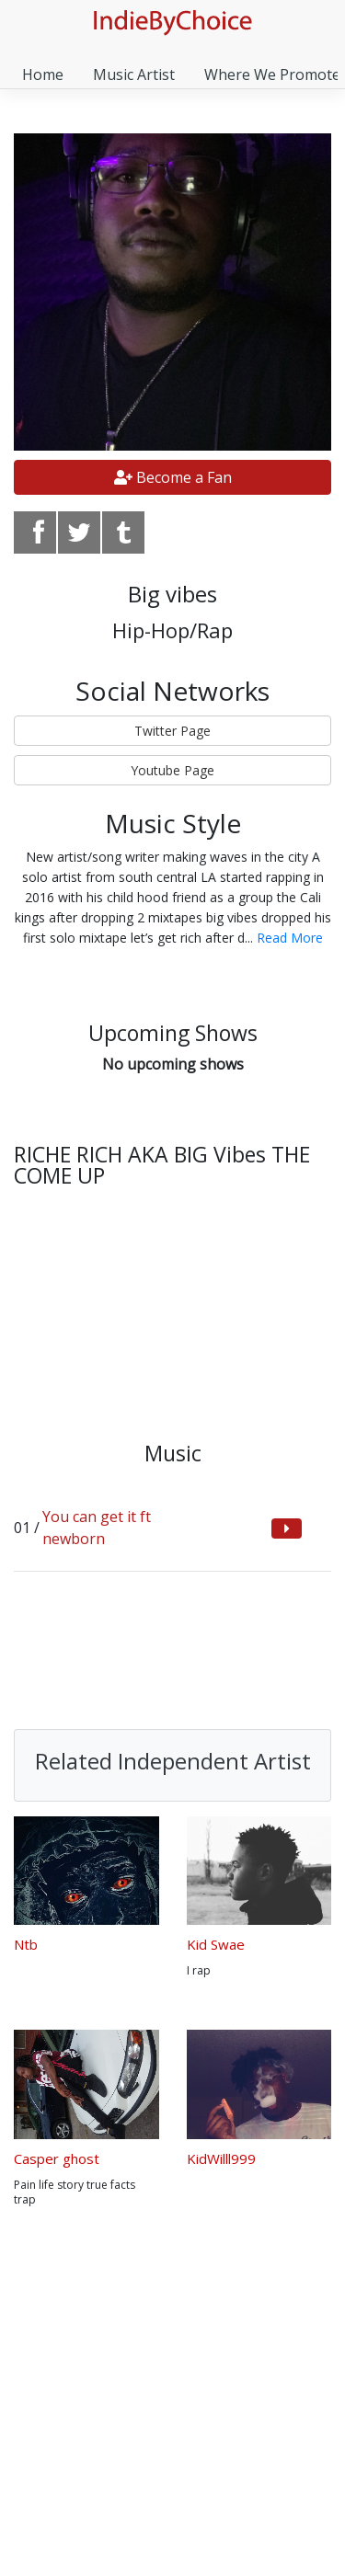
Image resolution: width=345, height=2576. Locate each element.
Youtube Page (172, 770)
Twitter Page (172, 730)
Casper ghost (56, 2158)
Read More (290, 937)
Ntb (26, 1944)
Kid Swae (216, 1944)
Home (42, 74)
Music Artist (134, 74)
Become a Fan (173, 477)
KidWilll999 (221, 2158)
